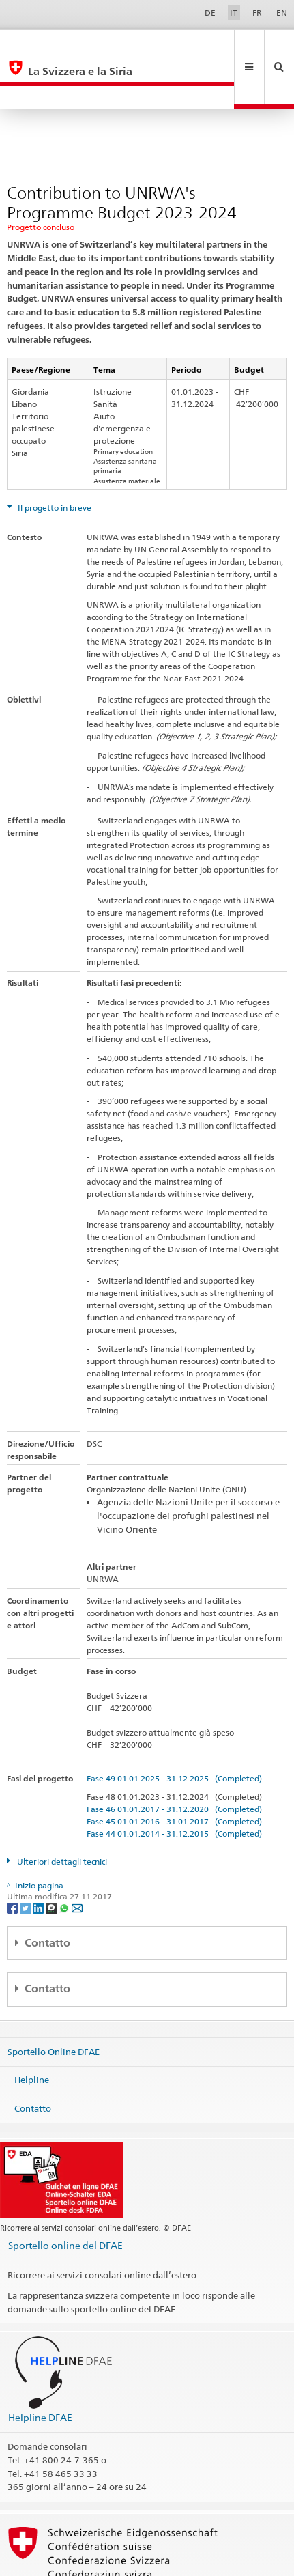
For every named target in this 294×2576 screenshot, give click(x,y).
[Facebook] (13, 1861)
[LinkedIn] (39, 1861)
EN (281, 13)
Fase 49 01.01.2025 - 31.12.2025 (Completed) (174, 1732)
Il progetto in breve (53, 462)
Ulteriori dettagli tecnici (61, 1816)
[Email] (77, 1861)
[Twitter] (26, 1861)
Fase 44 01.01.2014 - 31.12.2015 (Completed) (174, 1787)
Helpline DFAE (40, 2371)
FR (257, 13)
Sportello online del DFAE (65, 2199)
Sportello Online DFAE (54, 2005)
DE (210, 13)
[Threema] (52, 1861)
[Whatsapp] (65, 1861)
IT (233, 13)
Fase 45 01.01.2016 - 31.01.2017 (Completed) (174, 1775)
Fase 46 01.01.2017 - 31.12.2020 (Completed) (174, 1763)
